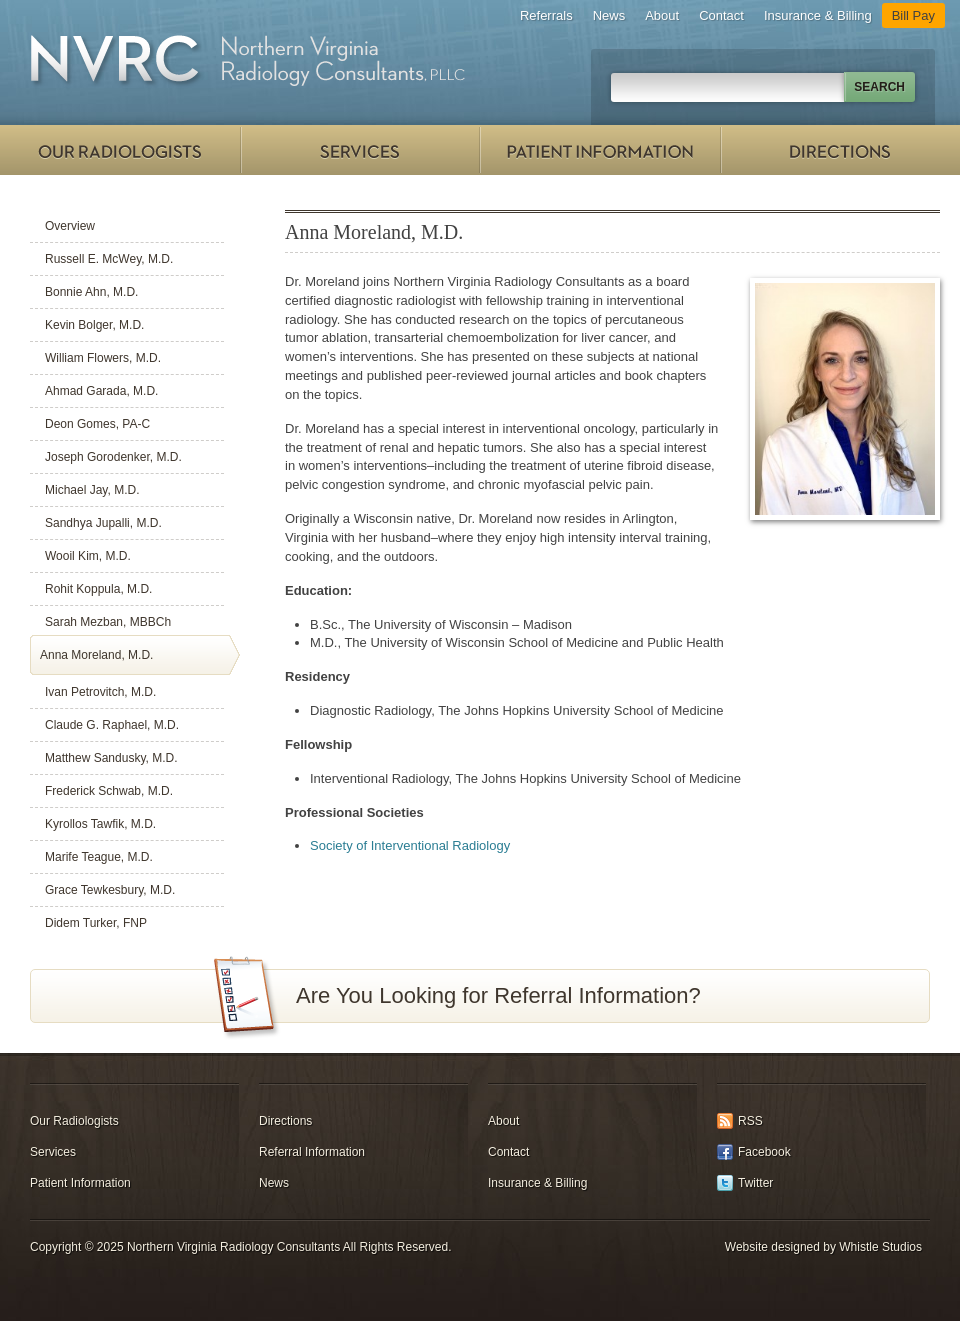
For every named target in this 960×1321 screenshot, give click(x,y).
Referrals (546, 15)
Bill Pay (913, 15)
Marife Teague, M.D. (99, 857)
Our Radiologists (120, 150)
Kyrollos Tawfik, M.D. (100, 824)
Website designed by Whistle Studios (823, 1247)
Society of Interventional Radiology (410, 845)
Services (360, 150)
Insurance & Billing (818, 15)
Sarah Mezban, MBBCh (108, 622)
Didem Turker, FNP (96, 923)
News (609, 15)
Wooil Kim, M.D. (88, 556)
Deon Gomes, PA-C (97, 424)
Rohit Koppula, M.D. (98, 589)
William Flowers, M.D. (103, 358)
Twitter (755, 1183)
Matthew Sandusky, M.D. (111, 758)
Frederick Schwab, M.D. (109, 791)
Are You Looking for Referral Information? (498, 995)
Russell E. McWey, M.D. (109, 259)
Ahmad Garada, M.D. (101, 391)
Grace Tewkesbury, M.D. (110, 890)
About (662, 15)
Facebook (764, 1152)
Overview (70, 226)
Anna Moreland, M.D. (96, 655)
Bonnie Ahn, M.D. (91, 292)
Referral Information (312, 1152)
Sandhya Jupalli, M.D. (103, 523)
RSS (750, 1121)
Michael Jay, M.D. (92, 490)
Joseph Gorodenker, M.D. (113, 457)
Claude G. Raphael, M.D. (112, 725)
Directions (840, 150)
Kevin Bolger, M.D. (94, 325)
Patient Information (600, 150)
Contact (721, 15)
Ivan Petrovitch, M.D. (100, 692)
